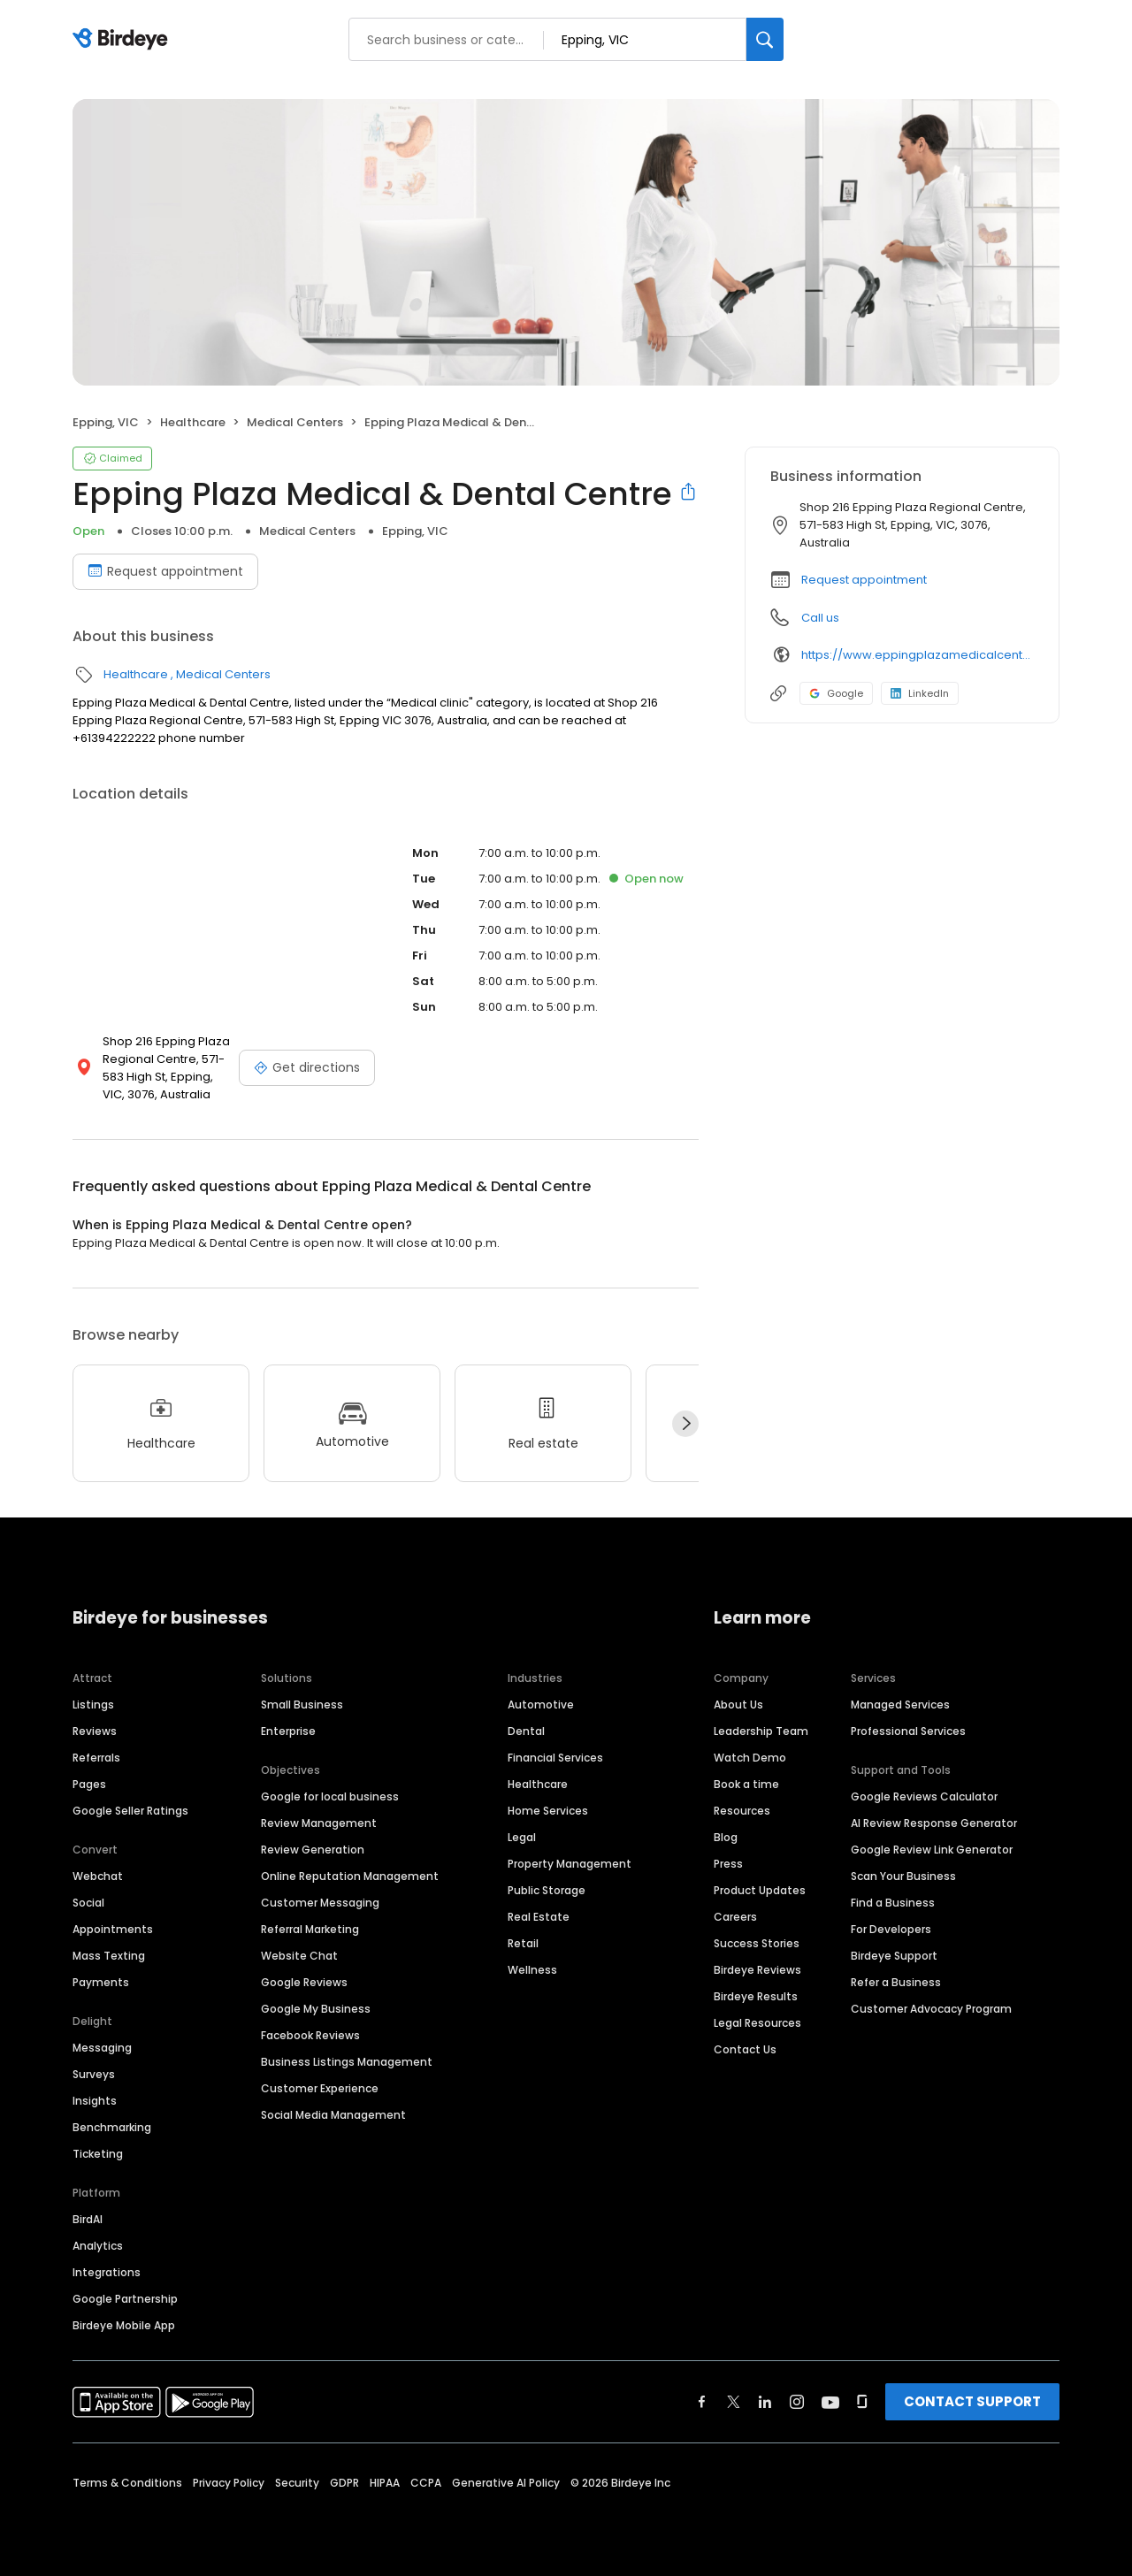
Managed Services (900, 1704)
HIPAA (385, 2482)
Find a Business (893, 1902)
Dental (526, 1731)
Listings (93, 1704)
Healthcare (193, 422)
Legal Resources (757, 2022)
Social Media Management (333, 2114)
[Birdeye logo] (123, 39)
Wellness (532, 1969)
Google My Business (316, 2008)
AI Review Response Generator (934, 1823)
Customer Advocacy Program (931, 2008)
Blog (726, 1837)
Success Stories (756, 1943)
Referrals (96, 1757)
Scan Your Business (903, 1876)
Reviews (95, 1731)
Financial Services (555, 1757)
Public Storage (546, 1890)
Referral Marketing (310, 1929)
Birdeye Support (894, 1955)
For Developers (891, 1929)
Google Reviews (304, 1982)
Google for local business (330, 1796)
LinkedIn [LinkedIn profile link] (920, 693)
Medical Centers (295, 422)
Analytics (98, 2245)
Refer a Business (896, 1982)
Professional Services (908, 1731)
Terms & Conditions (127, 2482)
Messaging (102, 2047)
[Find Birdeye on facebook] (702, 2401)
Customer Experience (320, 2088)
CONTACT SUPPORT (972, 2401)
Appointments (113, 1929)
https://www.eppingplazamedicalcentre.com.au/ (917, 654)
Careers (735, 1916)
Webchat (98, 1876)
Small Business (302, 1704)
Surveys (94, 2074)
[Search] (765, 39)
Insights (95, 2100)
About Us (738, 1704)
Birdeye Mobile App (124, 2325)
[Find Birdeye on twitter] (733, 2401)
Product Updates (760, 1890)
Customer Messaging (320, 1902)
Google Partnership (125, 2298)
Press (728, 1863)
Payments (101, 1982)
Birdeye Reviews (757, 1969)
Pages (89, 1784)
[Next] (685, 1423)
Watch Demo (750, 1757)
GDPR (344, 2482)
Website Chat (299, 1955)
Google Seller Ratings (130, 1810)
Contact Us (745, 2049)
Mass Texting (109, 1955)
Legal (522, 1837)
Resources (742, 1810)
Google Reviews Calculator (924, 1796)
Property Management (569, 1863)
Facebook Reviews (310, 2035)
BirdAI (88, 2219)
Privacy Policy (228, 2482)
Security (297, 2482)
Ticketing (98, 2153)
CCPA (425, 2482)
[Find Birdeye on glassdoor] (862, 2401)
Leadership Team (761, 1731)
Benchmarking (112, 2127)
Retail (523, 1943)
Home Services (548, 1810)
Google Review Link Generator (932, 1849)
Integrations (107, 2272)
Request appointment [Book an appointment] (165, 571)
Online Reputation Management (350, 1876)
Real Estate (539, 1916)
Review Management (319, 1823)
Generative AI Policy (506, 2482)
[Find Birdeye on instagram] (797, 2401)
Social (88, 1902)
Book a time (746, 1784)
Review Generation (312, 1849)
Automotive (541, 1704)
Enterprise (288, 1731)
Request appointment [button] (864, 579)
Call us (820, 617)
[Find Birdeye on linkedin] (765, 2401)
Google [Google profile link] (836, 693)
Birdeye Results (756, 1996)
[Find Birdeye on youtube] (830, 2401)
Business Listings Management (346, 2061)
